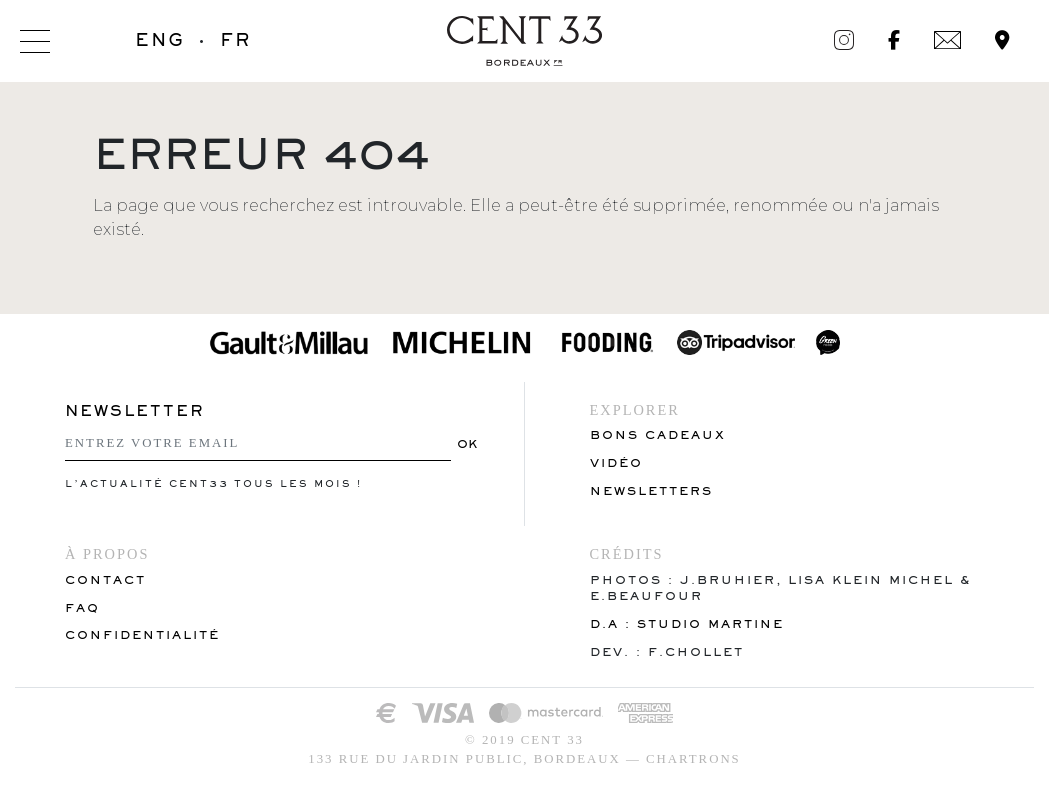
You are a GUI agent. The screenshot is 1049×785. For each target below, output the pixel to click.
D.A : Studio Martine (687, 623)
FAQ (82, 607)
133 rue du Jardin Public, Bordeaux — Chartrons (524, 759)
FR (235, 40)
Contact (105, 579)
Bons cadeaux (658, 434)
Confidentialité (142, 634)
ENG (160, 40)
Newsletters (651, 490)
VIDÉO (616, 462)
